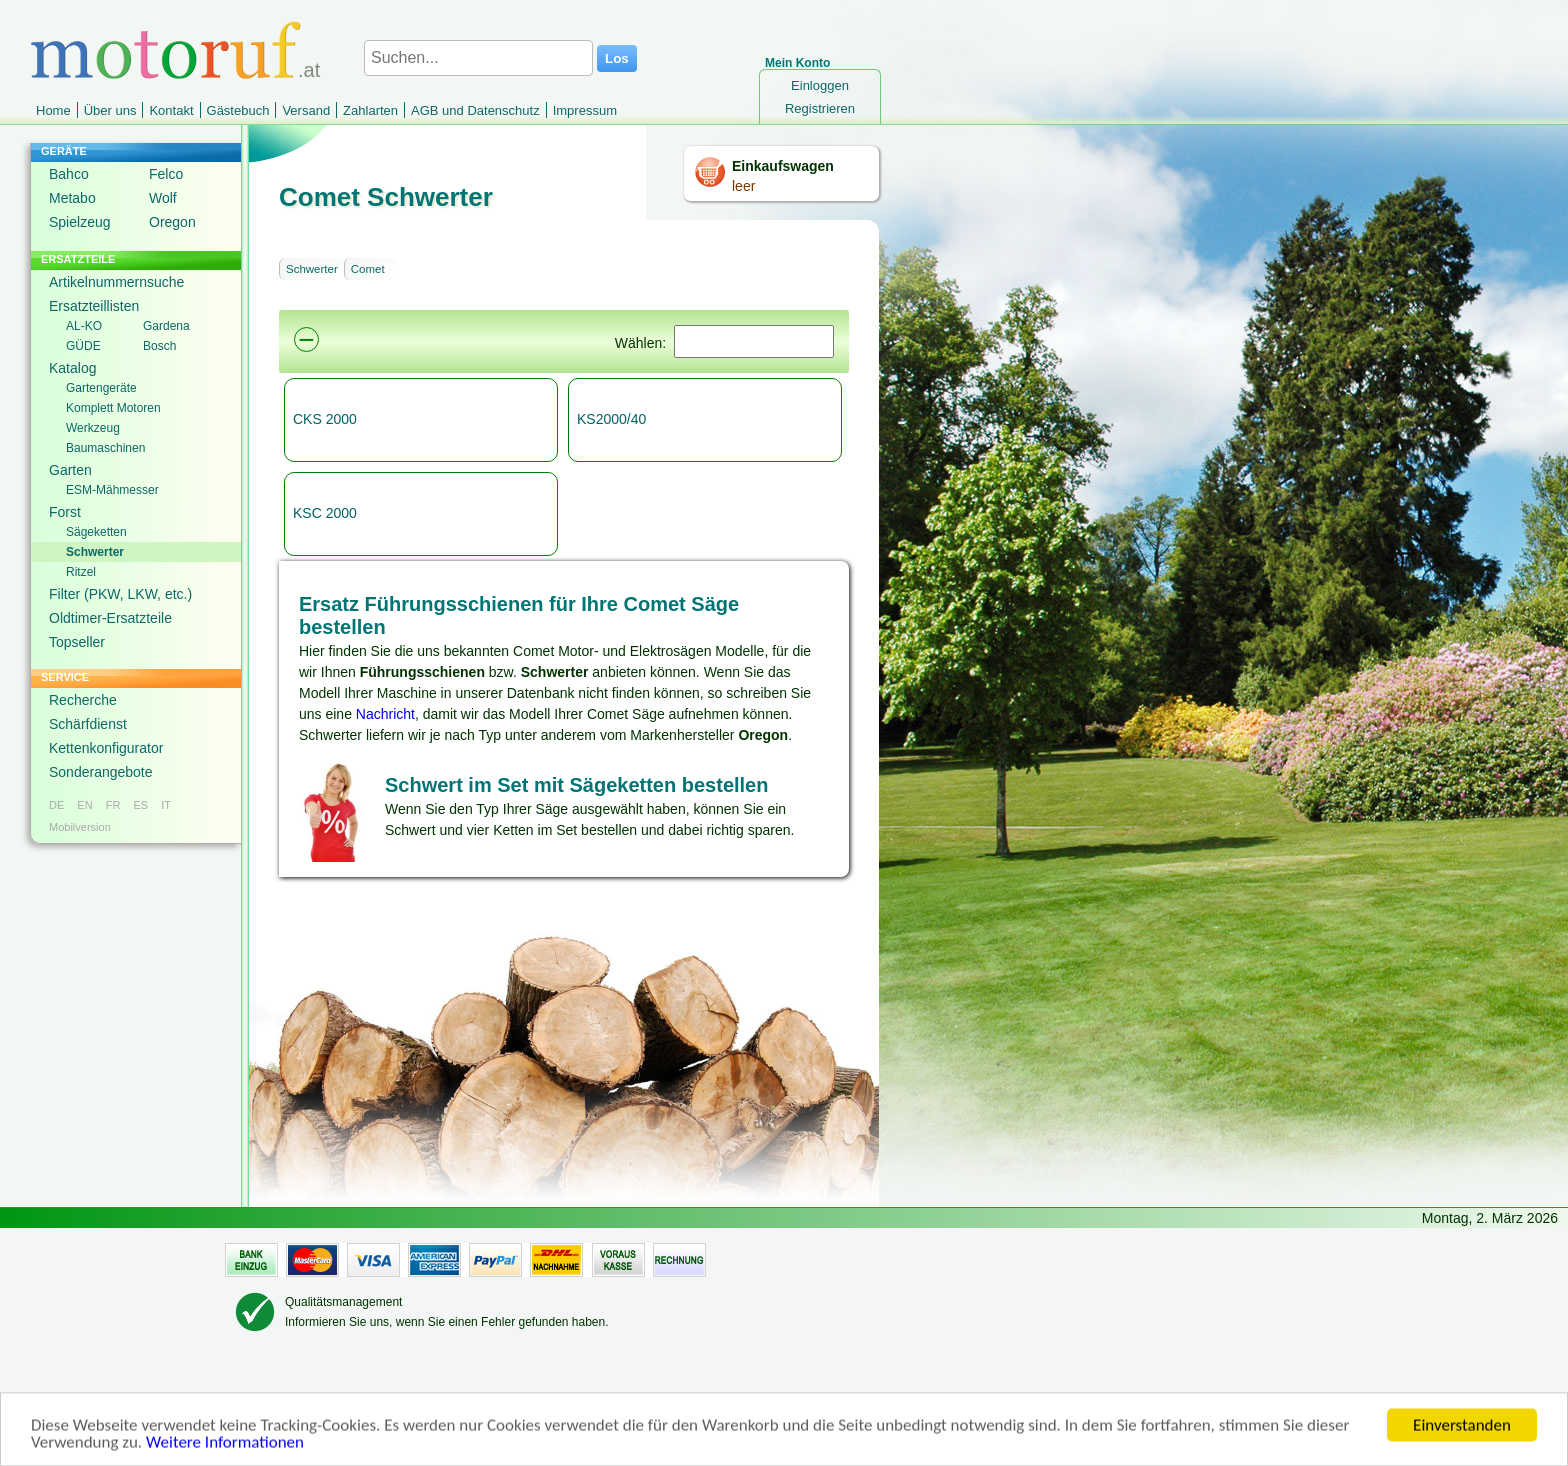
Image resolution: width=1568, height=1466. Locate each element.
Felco (166, 174)
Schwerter (95, 552)
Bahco (69, 174)
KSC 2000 (325, 513)
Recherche (83, 700)
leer (743, 186)
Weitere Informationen (225, 1452)
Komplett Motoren (113, 408)
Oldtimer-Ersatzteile (110, 618)
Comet (368, 269)
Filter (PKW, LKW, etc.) (120, 594)
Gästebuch (238, 110)
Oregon (172, 222)
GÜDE (83, 346)
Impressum (585, 110)
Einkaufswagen (783, 166)
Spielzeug (80, 222)
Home (53, 110)
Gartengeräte (101, 388)
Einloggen (820, 85)
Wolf (163, 198)
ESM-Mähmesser (112, 490)
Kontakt (171, 110)
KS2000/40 (611, 419)
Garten (70, 470)
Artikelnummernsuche (116, 282)
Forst (65, 512)
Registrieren (820, 108)
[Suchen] (754, 341)
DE (56, 805)
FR (113, 805)
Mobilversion (80, 827)
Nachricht (385, 714)
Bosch (159, 346)
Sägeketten (96, 532)
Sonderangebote (101, 772)
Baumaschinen (105, 448)
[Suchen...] (478, 58)
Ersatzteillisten (94, 306)
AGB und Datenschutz (475, 110)
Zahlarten (370, 110)
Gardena (166, 326)
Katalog (72, 368)
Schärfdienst (88, 724)
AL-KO (84, 326)
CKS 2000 (325, 419)
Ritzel (81, 572)
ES (140, 805)
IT (166, 805)
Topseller (77, 642)
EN (84, 805)
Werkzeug (93, 428)
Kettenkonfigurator (106, 748)
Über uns (110, 110)
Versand (306, 110)
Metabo (72, 198)
